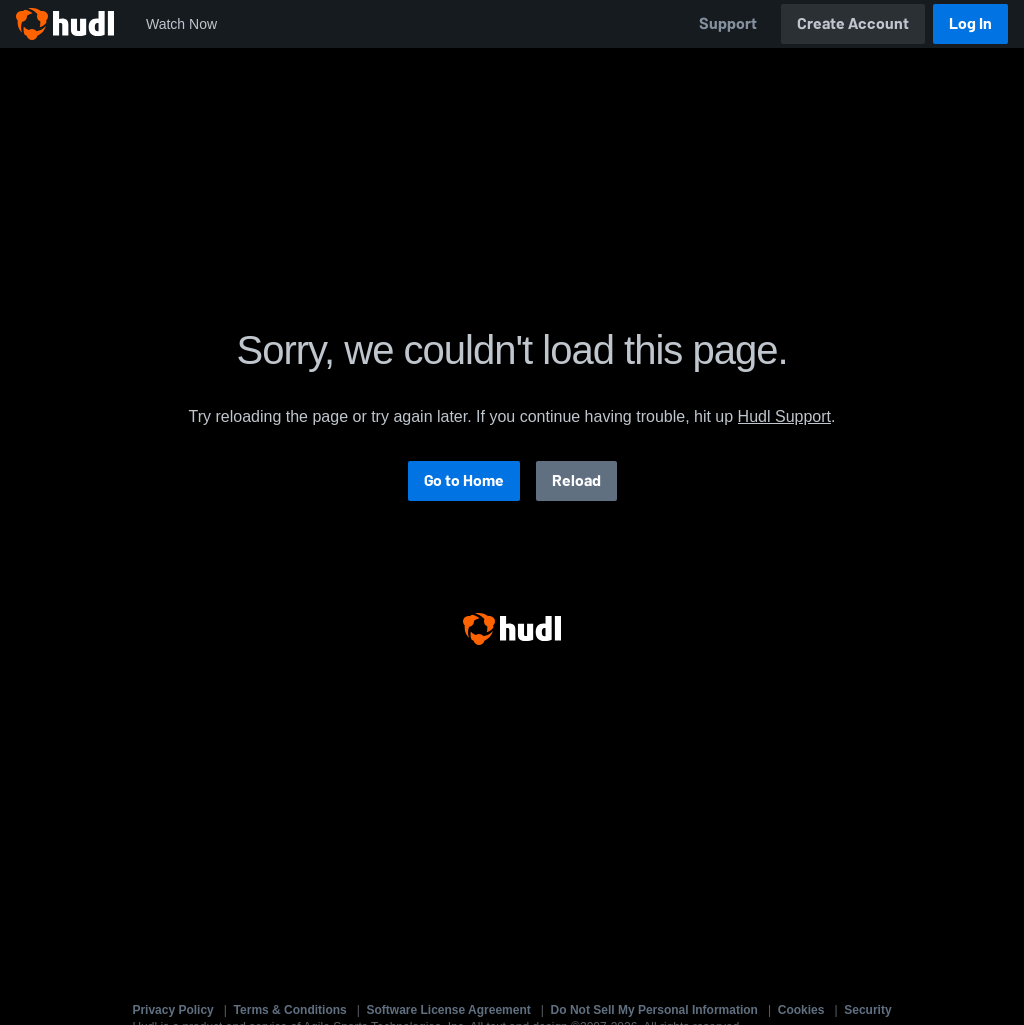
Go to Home (464, 480)
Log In (970, 23)
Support (728, 23)
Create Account (853, 23)
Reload (576, 480)
